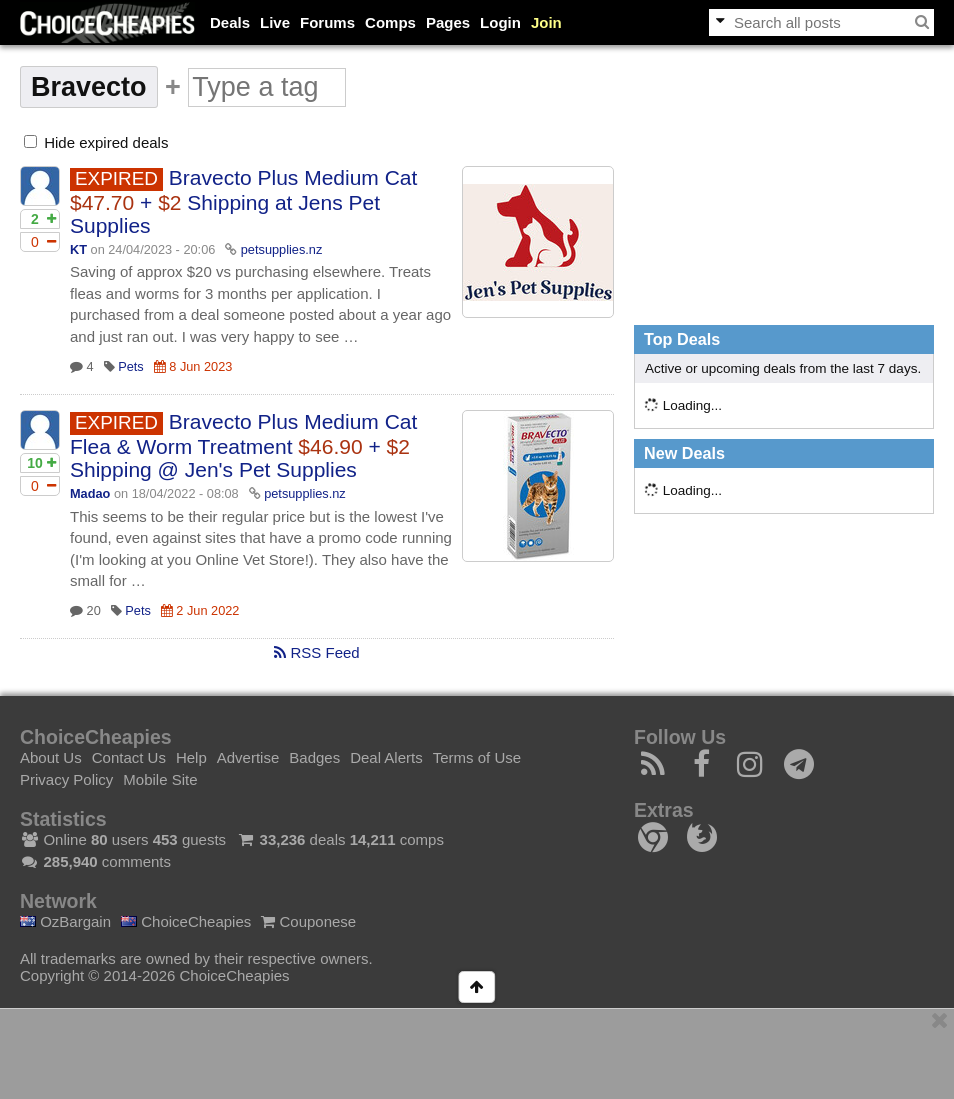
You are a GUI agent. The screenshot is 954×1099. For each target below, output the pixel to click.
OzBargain (65, 921)
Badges (314, 757)
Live (275, 22)
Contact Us (129, 757)
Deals (230, 22)
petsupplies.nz (282, 249)
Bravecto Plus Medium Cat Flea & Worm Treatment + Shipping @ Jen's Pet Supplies (243, 445)
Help (191, 757)
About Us (51, 757)
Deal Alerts (386, 757)
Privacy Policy (66, 779)
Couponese (308, 921)
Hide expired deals (96, 142)
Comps (390, 22)
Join (546, 22)
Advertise (248, 757)
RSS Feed (316, 652)
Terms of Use (477, 757)
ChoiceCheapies (186, 921)
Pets (131, 366)
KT (78, 249)
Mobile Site (160, 779)
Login (500, 22)
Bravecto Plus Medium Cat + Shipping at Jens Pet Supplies (243, 201)
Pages (448, 22)
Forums (327, 22)
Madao (90, 493)
